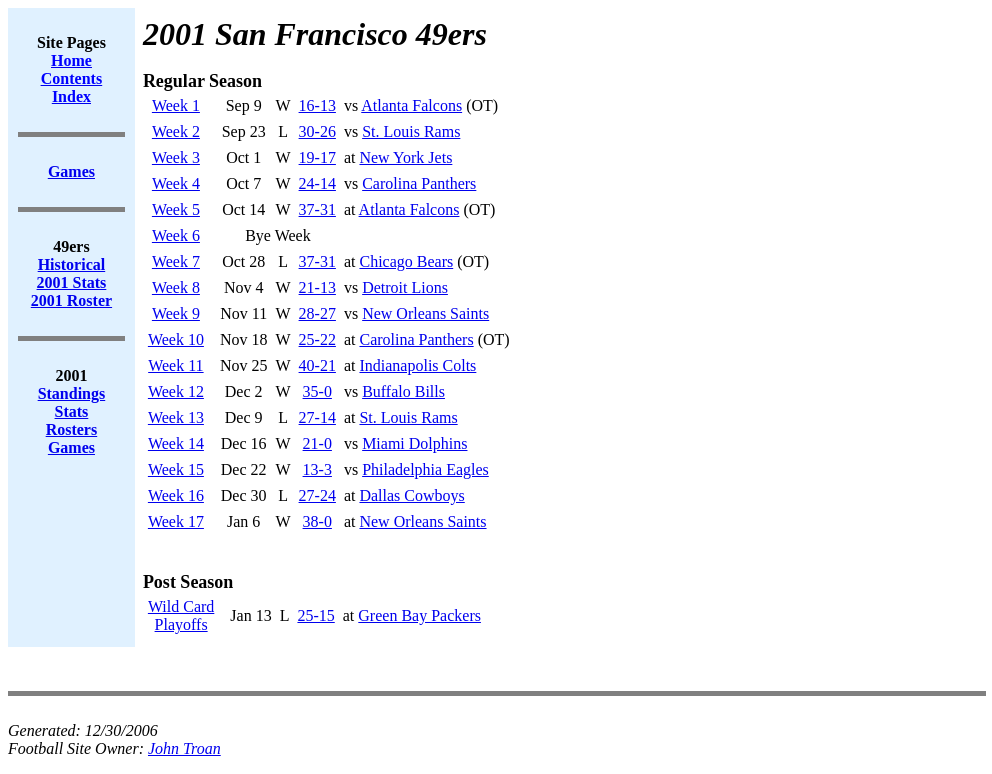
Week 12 (176, 391)
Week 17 (176, 521)
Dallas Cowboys (411, 495)
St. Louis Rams (411, 131)
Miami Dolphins (414, 443)
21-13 (317, 287)
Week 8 (176, 287)
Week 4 (176, 183)
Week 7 (176, 261)
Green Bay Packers (419, 615)
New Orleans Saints (425, 313)
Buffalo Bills (403, 391)
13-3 (317, 469)
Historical (72, 264)
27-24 (317, 495)
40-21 (317, 365)
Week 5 (176, 209)
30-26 (317, 131)
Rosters (72, 429)
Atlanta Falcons (411, 105)
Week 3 (176, 157)
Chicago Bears (406, 261)
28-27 (317, 313)
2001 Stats (72, 282)
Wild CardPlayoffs (181, 615)
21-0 (317, 443)
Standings (72, 393)
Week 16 (176, 495)
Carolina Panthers (419, 183)
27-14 (317, 417)
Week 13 (176, 417)
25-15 (315, 615)
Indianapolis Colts (417, 365)
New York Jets (405, 157)
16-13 (317, 105)
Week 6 (176, 235)
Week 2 (176, 131)
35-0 (317, 391)
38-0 (317, 521)
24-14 (317, 183)
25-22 (317, 339)
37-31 (317, 209)
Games (71, 447)
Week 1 (176, 105)
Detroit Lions (405, 287)
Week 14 (176, 443)
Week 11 (175, 365)
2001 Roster (71, 300)
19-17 (317, 157)
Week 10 (176, 339)
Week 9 (176, 313)
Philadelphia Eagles (425, 469)
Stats (72, 411)
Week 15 (176, 469)
